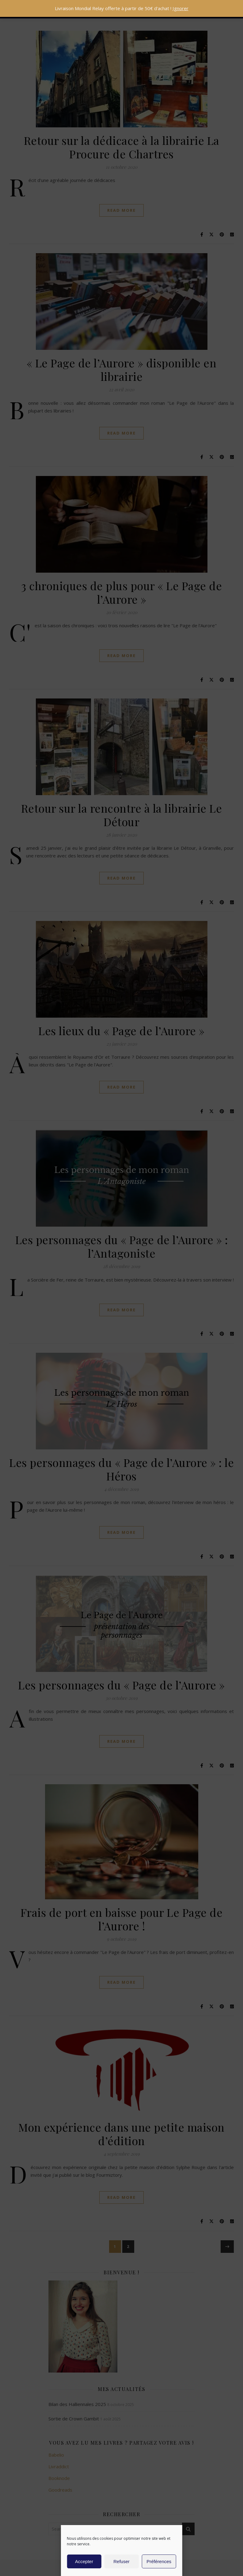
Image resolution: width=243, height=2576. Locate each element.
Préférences (158, 2561)
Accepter (84, 2561)
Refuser (121, 2561)
